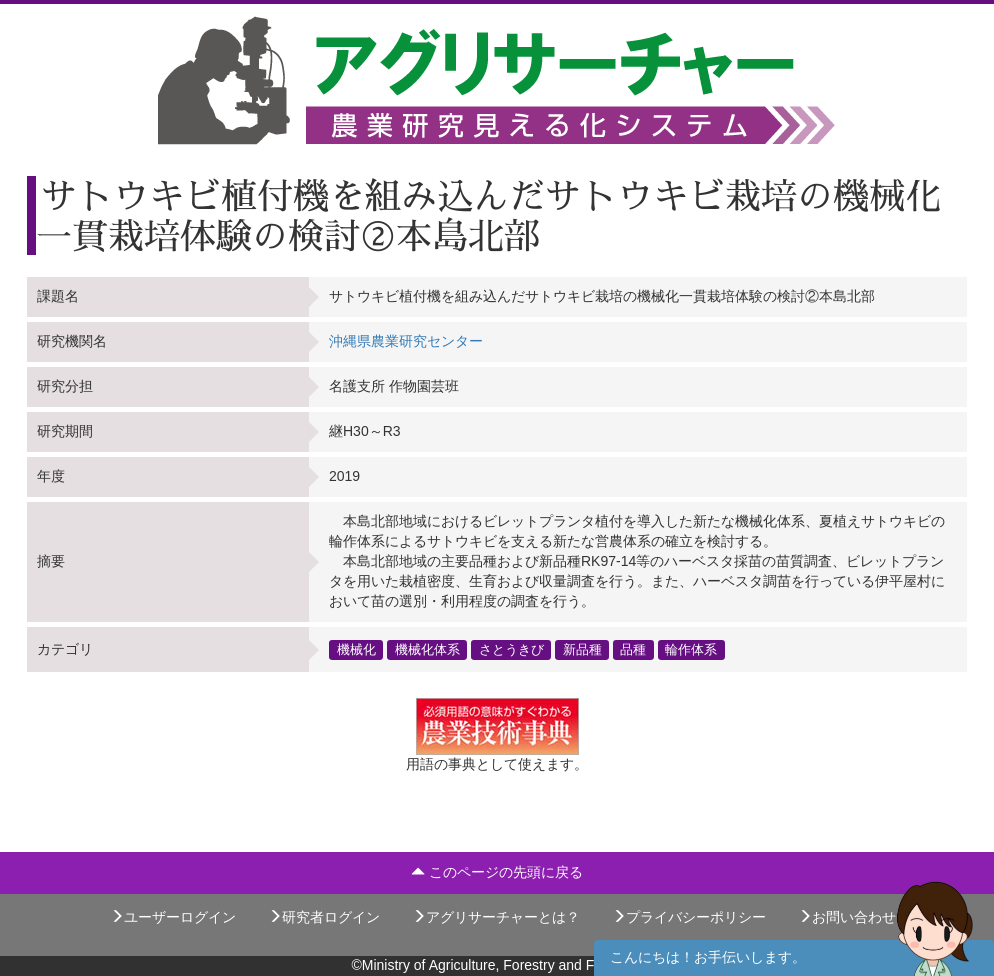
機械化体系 (427, 649)
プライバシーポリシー (689, 917)
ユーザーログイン (173, 917)
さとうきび (511, 649)
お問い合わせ (847, 917)
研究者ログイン (324, 917)
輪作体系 (691, 649)
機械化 (356, 649)
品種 (633, 649)
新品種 (582, 649)
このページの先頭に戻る (497, 872)
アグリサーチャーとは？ (496, 917)
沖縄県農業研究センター (406, 341)
